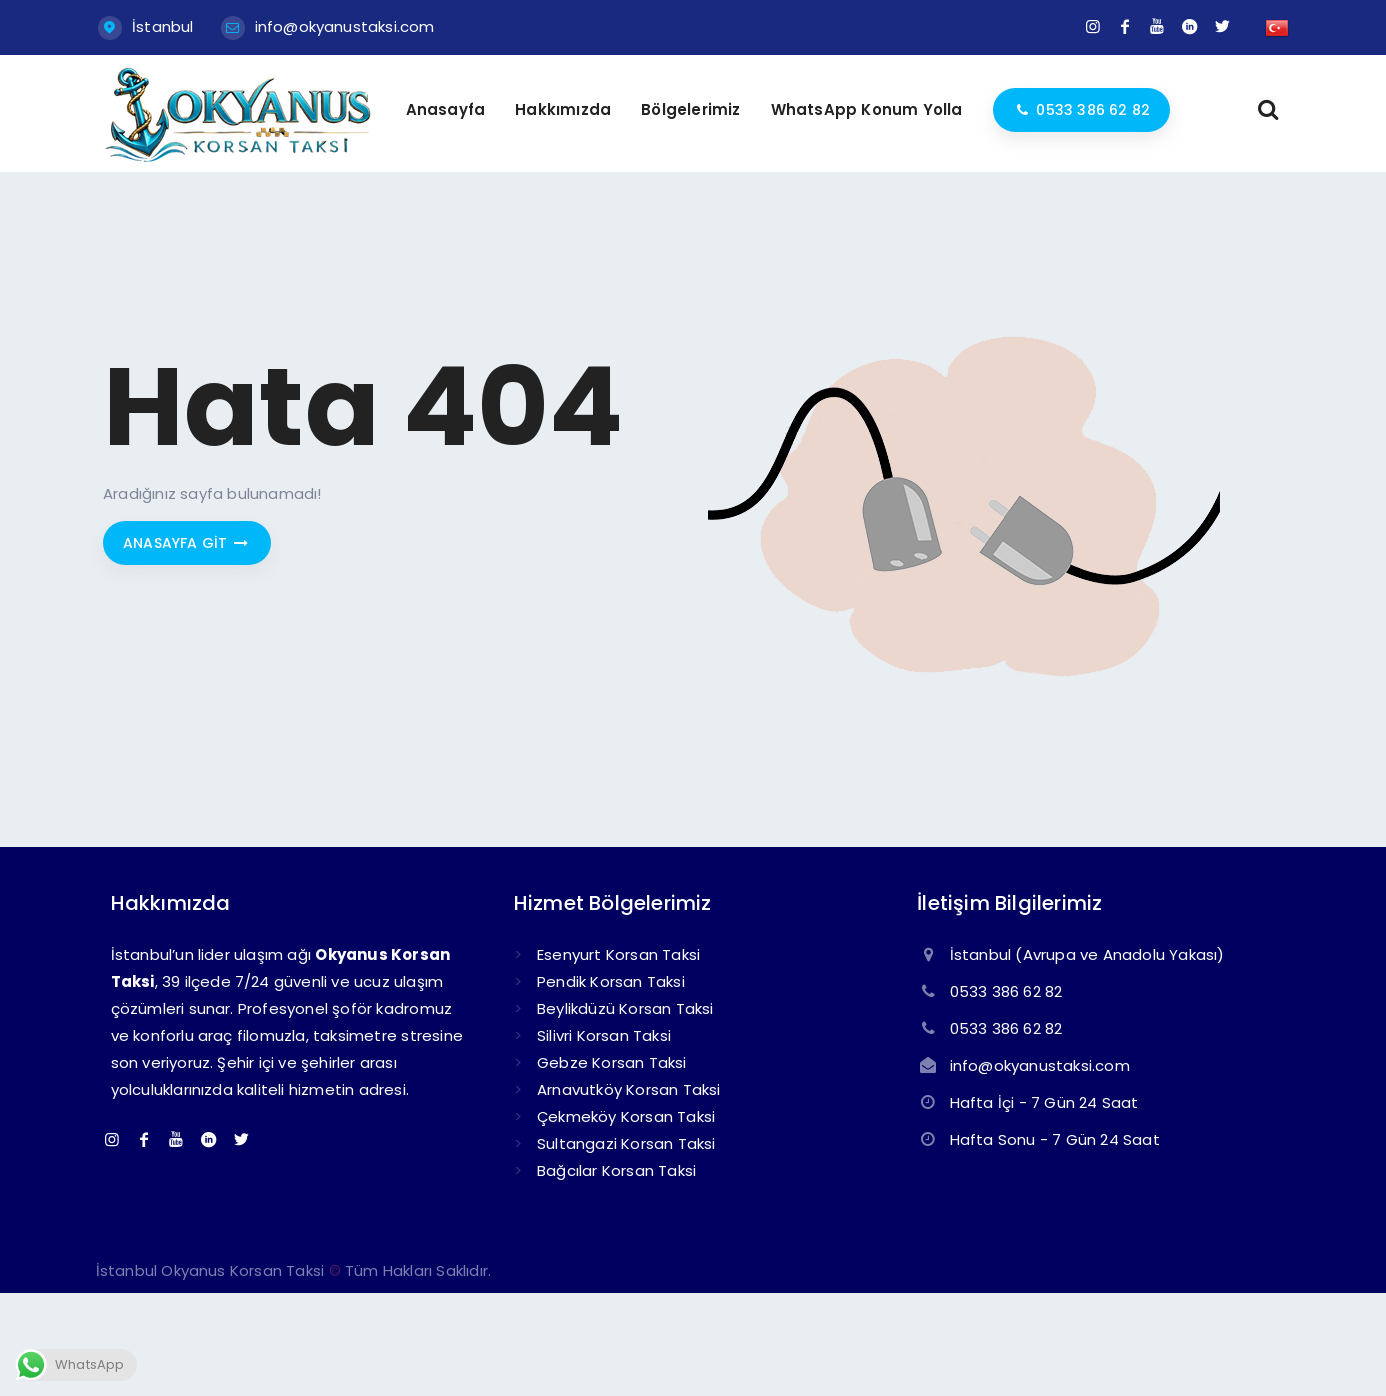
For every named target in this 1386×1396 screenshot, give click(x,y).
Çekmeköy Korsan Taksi (626, 1116)
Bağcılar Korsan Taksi (616, 1170)
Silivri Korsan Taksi (604, 1035)
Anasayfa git (187, 543)
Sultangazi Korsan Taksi (626, 1143)
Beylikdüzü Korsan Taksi (625, 1008)
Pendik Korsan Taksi (611, 981)
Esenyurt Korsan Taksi (618, 954)
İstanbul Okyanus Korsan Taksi (210, 1270)
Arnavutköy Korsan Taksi (629, 1089)
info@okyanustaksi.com (345, 26)
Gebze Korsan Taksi (612, 1062)
